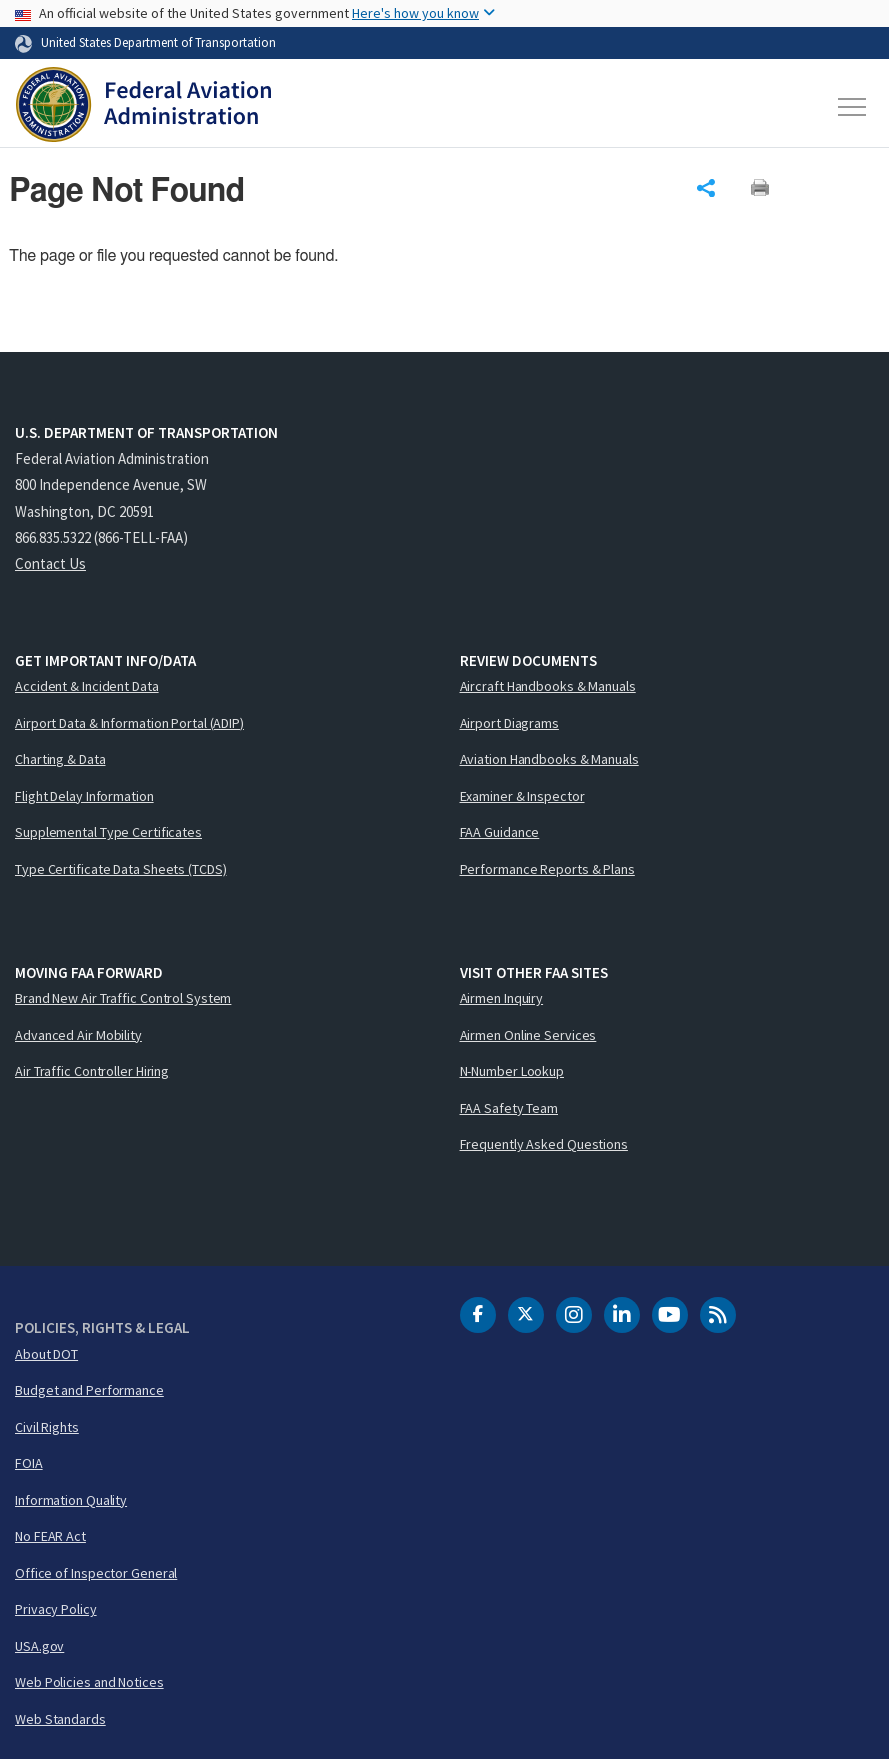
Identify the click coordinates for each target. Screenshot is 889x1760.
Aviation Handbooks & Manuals (549, 759)
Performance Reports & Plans (547, 869)
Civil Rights (47, 1427)
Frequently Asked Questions (544, 1144)
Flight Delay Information (84, 796)
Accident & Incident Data (87, 686)
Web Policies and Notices (89, 1682)
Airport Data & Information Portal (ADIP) (129, 723)
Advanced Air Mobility (78, 1035)
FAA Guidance (500, 832)
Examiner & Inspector (522, 796)
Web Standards (60, 1719)
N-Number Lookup (512, 1071)
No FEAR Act (50, 1536)
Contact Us (50, 563)
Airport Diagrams (509, 723)
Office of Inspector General (96, 1573)
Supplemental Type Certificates (108, 832)
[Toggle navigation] (853, 107)
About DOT (46, 1354)
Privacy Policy (56, 1609)
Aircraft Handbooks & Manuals (548, 686)
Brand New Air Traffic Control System (123, 998)
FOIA (29, 1463)
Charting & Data (60, 759)
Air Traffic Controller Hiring (92, 1071)
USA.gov (39, 1646)
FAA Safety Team (509, 1108)
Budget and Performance (89, 1390)
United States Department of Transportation (158, 42)
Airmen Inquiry (502, 998)
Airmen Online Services (528, 1035)
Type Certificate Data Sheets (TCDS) (121, 869)
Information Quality (71, 1500)
